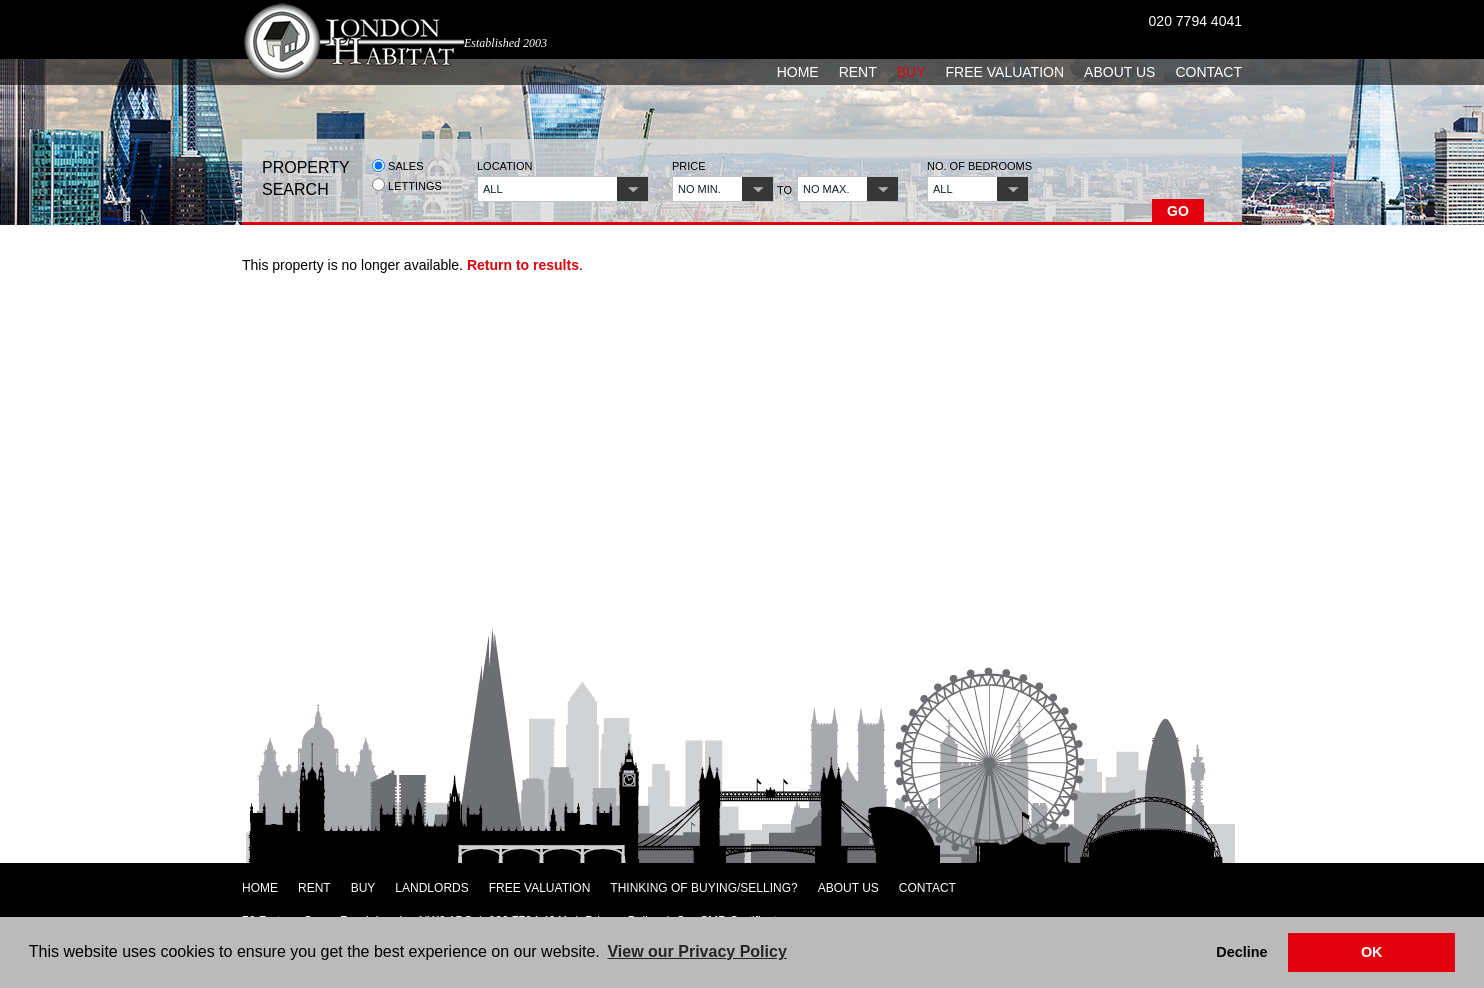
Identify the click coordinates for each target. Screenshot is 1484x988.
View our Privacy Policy (696, 951)
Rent (858, 72)
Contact (1208, 72)
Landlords (431, 888)
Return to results (523, 265)
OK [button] (1372, 952)
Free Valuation (1005, 72)
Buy (911, 72)
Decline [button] (1241, 952)
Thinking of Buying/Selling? (703, 888)
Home (798, 72)
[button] (563, 189)
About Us (1119, 72)
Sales (398, 165)
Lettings (407, 185)
